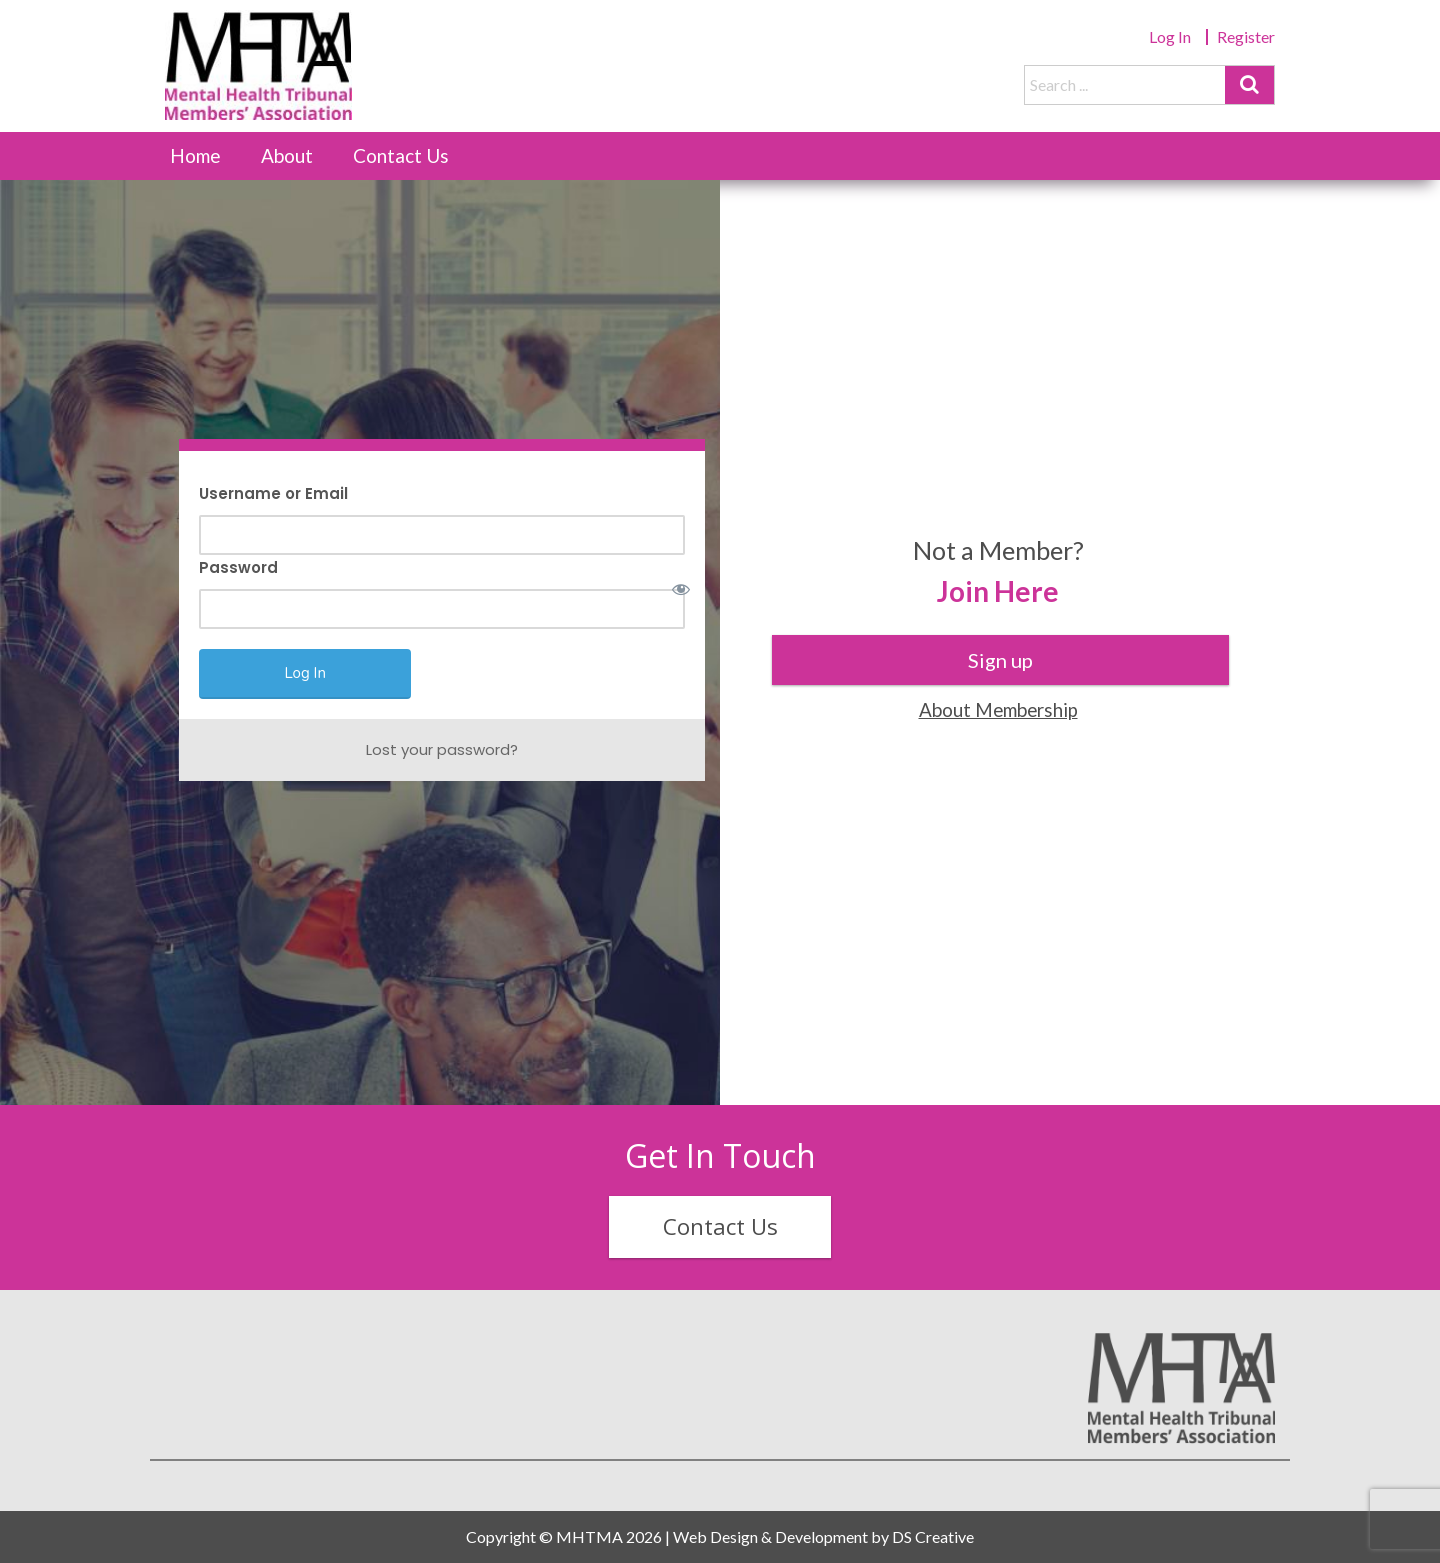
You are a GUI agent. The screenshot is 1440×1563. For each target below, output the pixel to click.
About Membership (998, 709)
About (287, 155)
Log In (1170, 36)
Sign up (1000, 660)
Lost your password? (442, 749)
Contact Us (401, 155)
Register (1246, 36)
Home (195, 155)
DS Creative (933, 1536)
